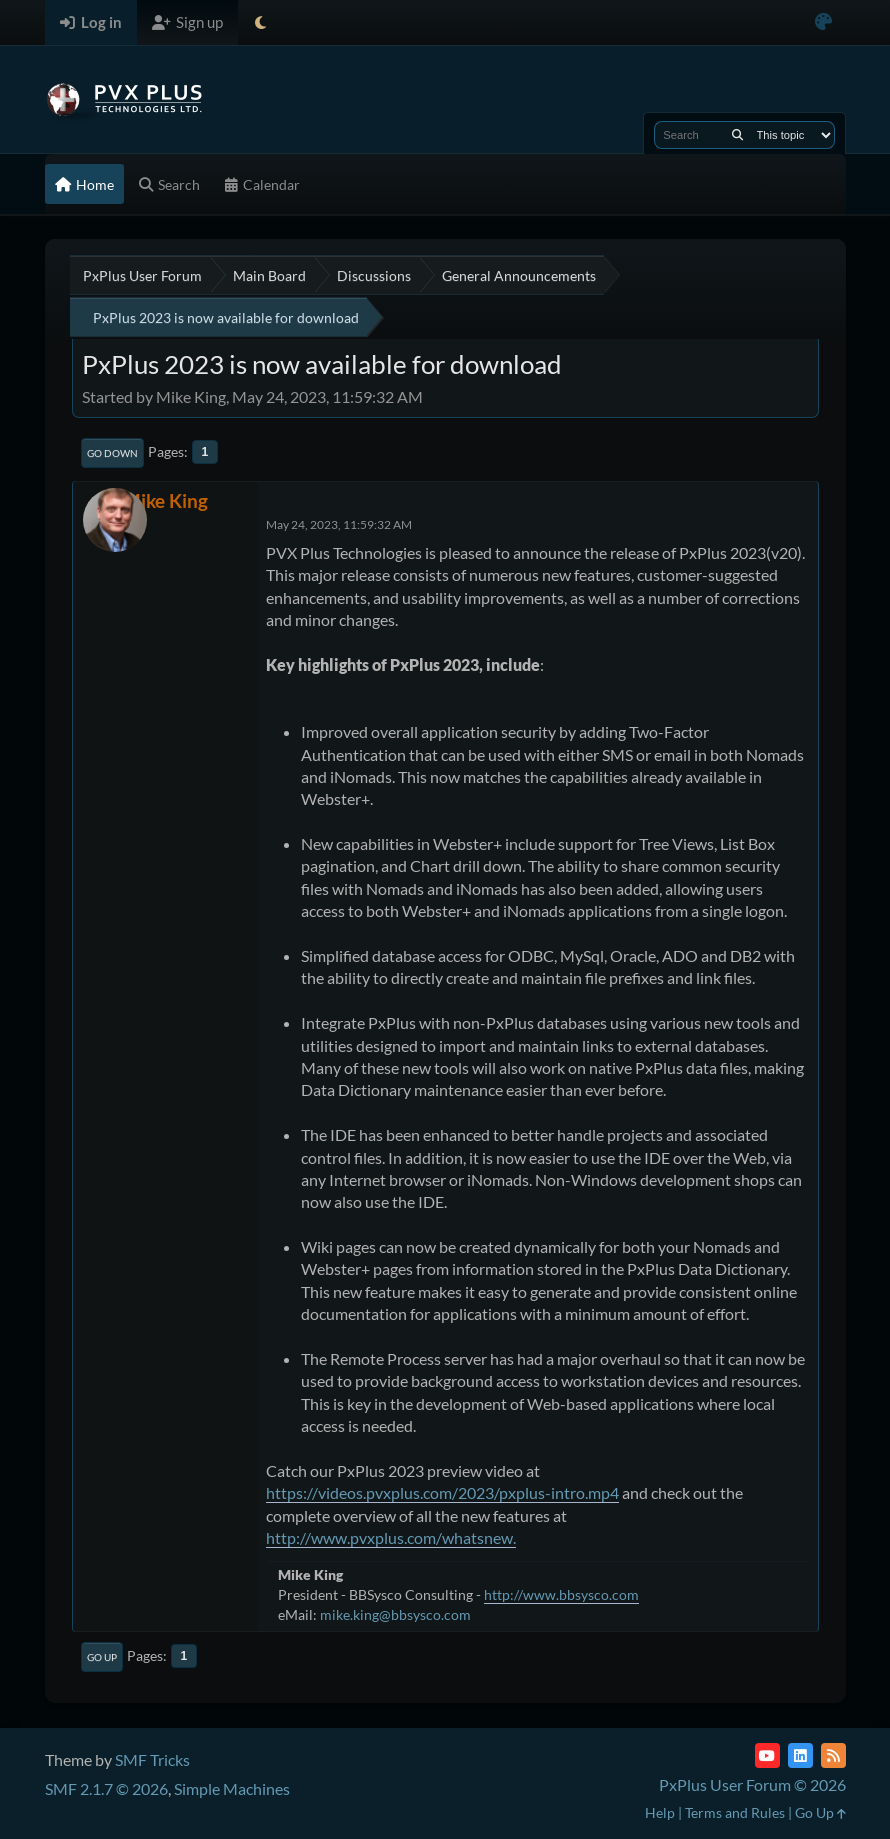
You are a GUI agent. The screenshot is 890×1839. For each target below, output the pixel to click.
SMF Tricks (152, 1759)
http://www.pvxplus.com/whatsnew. (391, 1537)
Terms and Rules (735, 1812)
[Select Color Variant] (823, 22)
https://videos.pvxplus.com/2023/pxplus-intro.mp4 (442, 1492)
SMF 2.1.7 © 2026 (106, 1788)
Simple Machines (232, 1788)
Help (660, 1812)
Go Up (102, 1657)
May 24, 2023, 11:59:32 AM (339, 524)
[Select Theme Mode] (260, 22)
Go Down (112, 453)
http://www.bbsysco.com (561, 1594)
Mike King (165, 500)
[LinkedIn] (800, 1755)
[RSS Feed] (833, 1755)
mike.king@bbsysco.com (395, 1614)
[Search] (737, 135)
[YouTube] (767, 1755)
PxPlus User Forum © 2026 (752, 1784)
